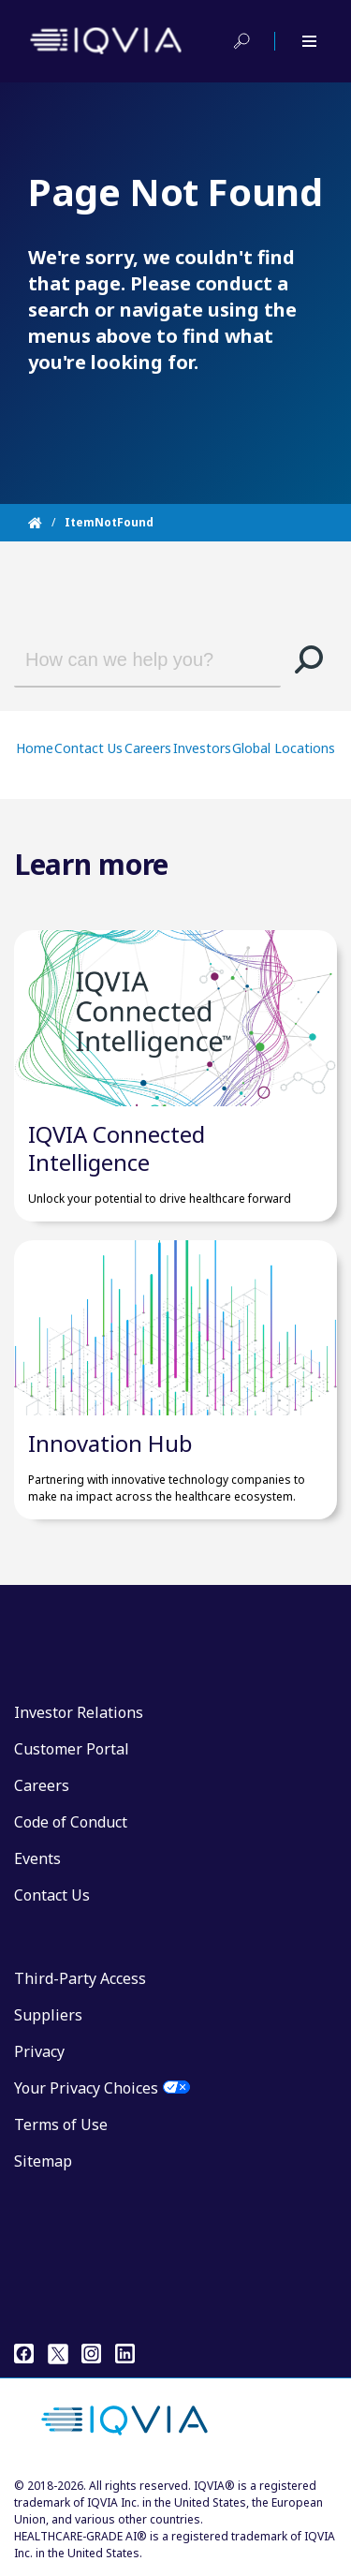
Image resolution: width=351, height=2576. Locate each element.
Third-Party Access (80, 1978)
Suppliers (48, 2015)
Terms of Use (61, 2124)
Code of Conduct (70, 1822)
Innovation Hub (110, 1443)
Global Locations (283, 748)
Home (34, 748)
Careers (147, 748)
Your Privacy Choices (86, 2088)
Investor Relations (78, 1712)
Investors (202, 748)
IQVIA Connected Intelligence (116, 1147)
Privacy (39, 2051)
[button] (309, 659)
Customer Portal (71, 1749)
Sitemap (43, 2161)
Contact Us (88, 748)
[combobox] (133, 659)
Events (37, 1858)
